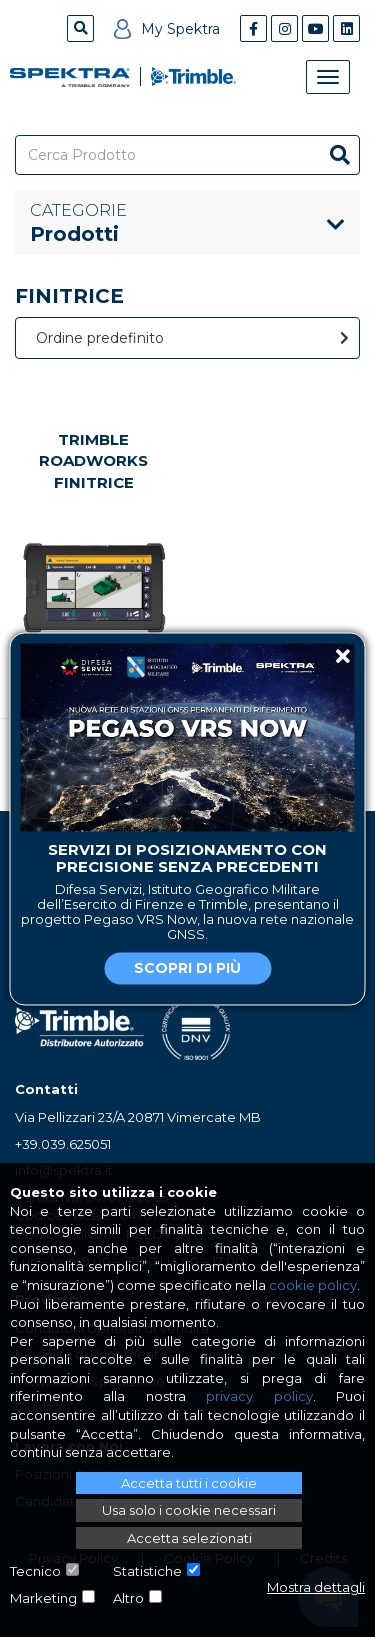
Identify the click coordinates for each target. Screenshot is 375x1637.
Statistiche (147, 1571)
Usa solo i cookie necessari (189, 1510)
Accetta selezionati (189, 1538)
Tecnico (35, 1571)
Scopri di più (187, 968)
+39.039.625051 (63, 1144)
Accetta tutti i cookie (189, 1483)
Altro (128, 1598)
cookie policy (313, 1285)
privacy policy (259, 1396)
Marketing (43, 1598)
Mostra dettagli (316, 1587)
